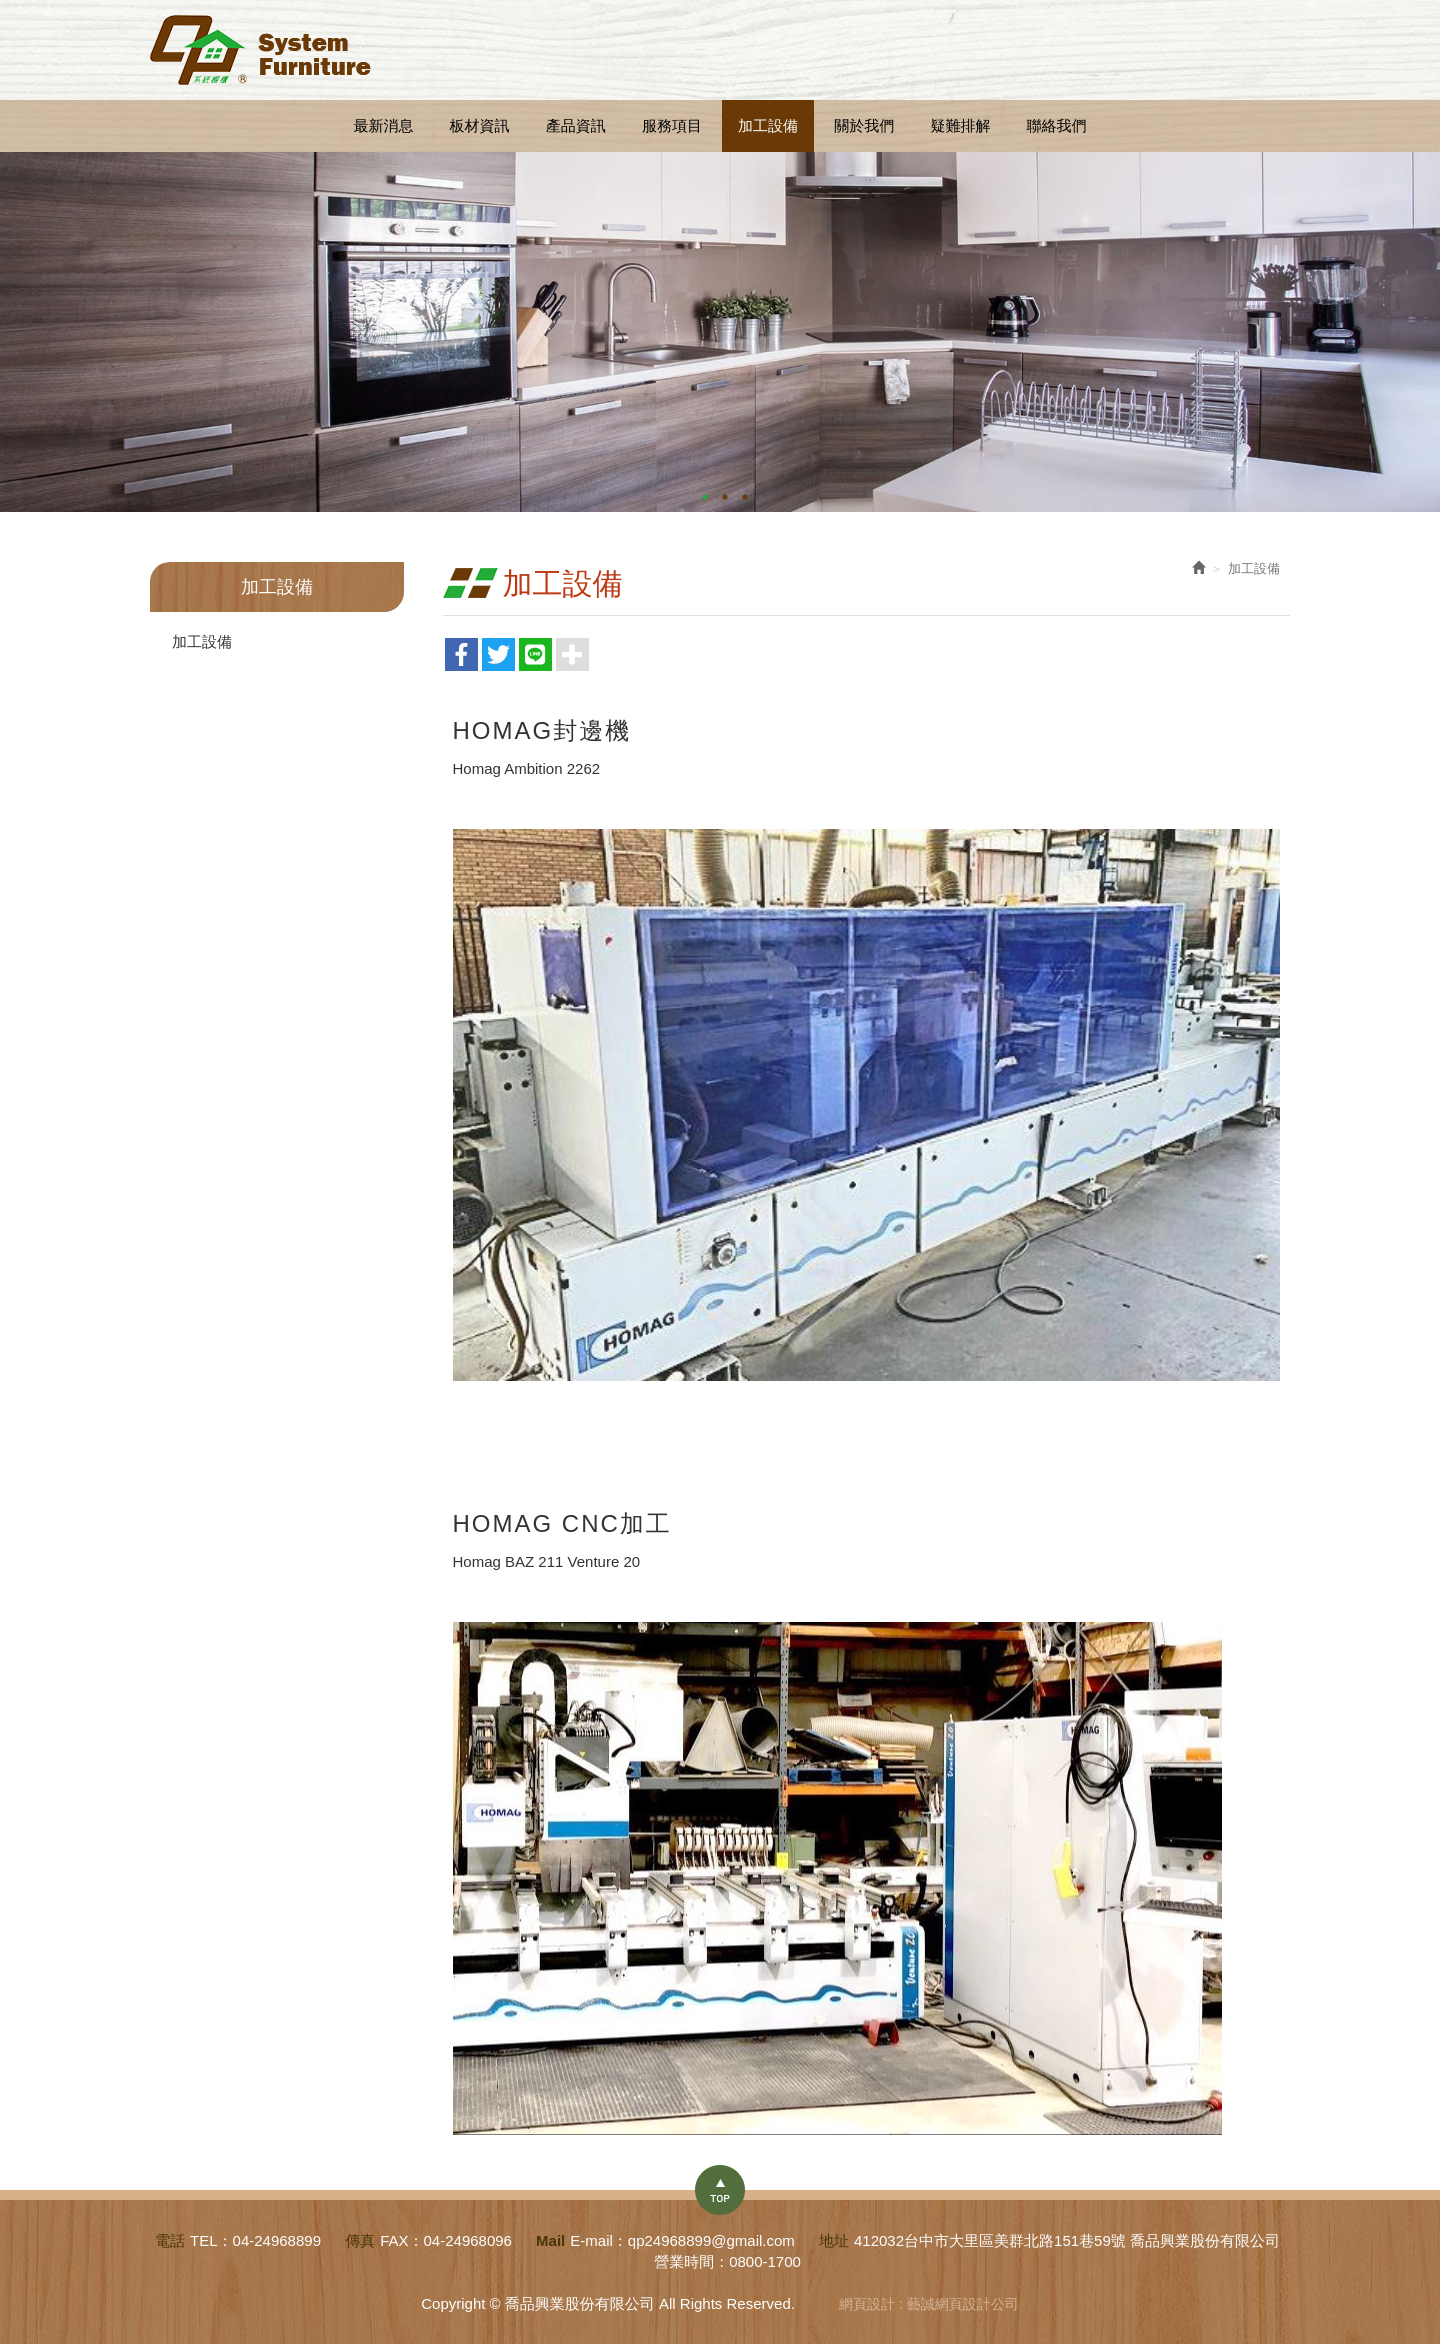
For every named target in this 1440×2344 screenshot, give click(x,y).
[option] (720, 332)
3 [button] (745, 497)
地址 (834, 2240)
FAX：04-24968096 (446, 2240)
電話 (170, 2240)
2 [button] (725, 497)
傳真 (360, 2240)
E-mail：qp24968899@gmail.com (682, 2240)
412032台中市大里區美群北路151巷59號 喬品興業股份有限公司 (1067, 2240)
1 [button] (705, 497)
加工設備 (202, 641)
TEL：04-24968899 (255, 2240)
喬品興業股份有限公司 (260, 50)
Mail (550, 2240)
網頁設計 (867, 2304)
